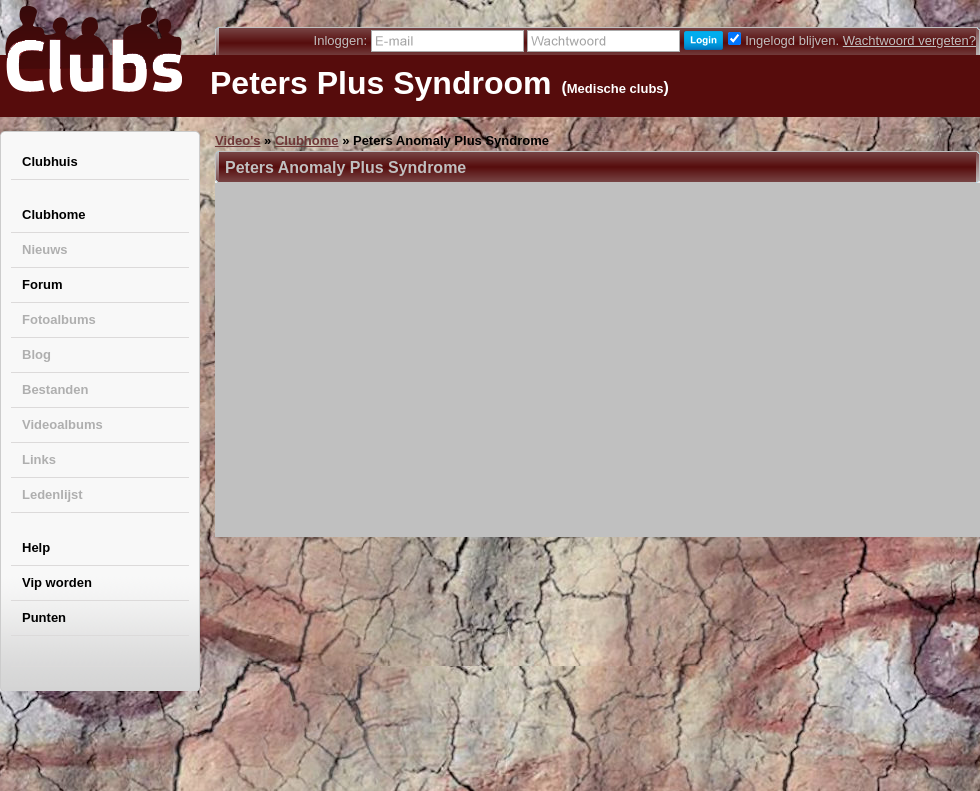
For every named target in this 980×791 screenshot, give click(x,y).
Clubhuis (50, 161)
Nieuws (45, 249)
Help (36, 547)
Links (39, 459)
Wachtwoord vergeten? (909, 40)
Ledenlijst (52, 494)
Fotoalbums (59, 319)
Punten (44, 617)
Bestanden (55, 389)
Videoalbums (62, 424)
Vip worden (57, 582)
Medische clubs (615, 88)
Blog (36, 354)
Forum (42, 284)
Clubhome (54, 214)
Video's (237, 140)
